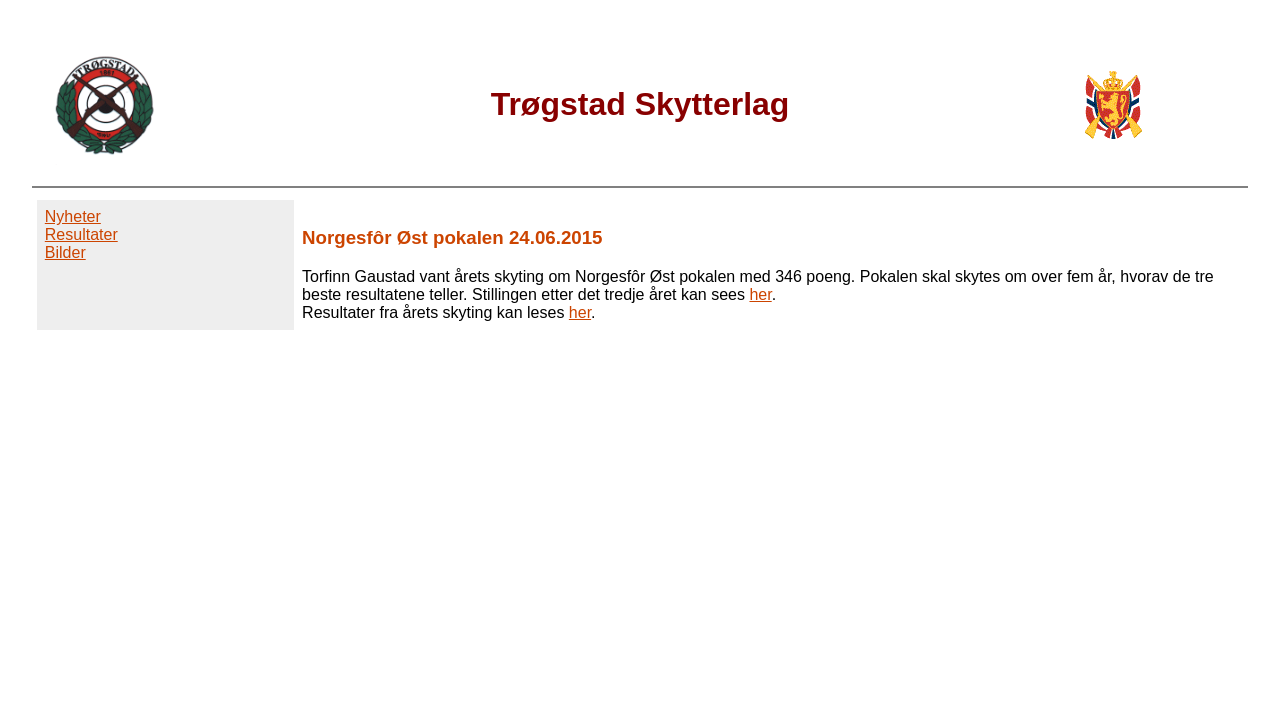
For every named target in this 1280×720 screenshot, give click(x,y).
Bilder (65, 252)
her (760, 294)
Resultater (81, 234)
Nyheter (73, 216)
